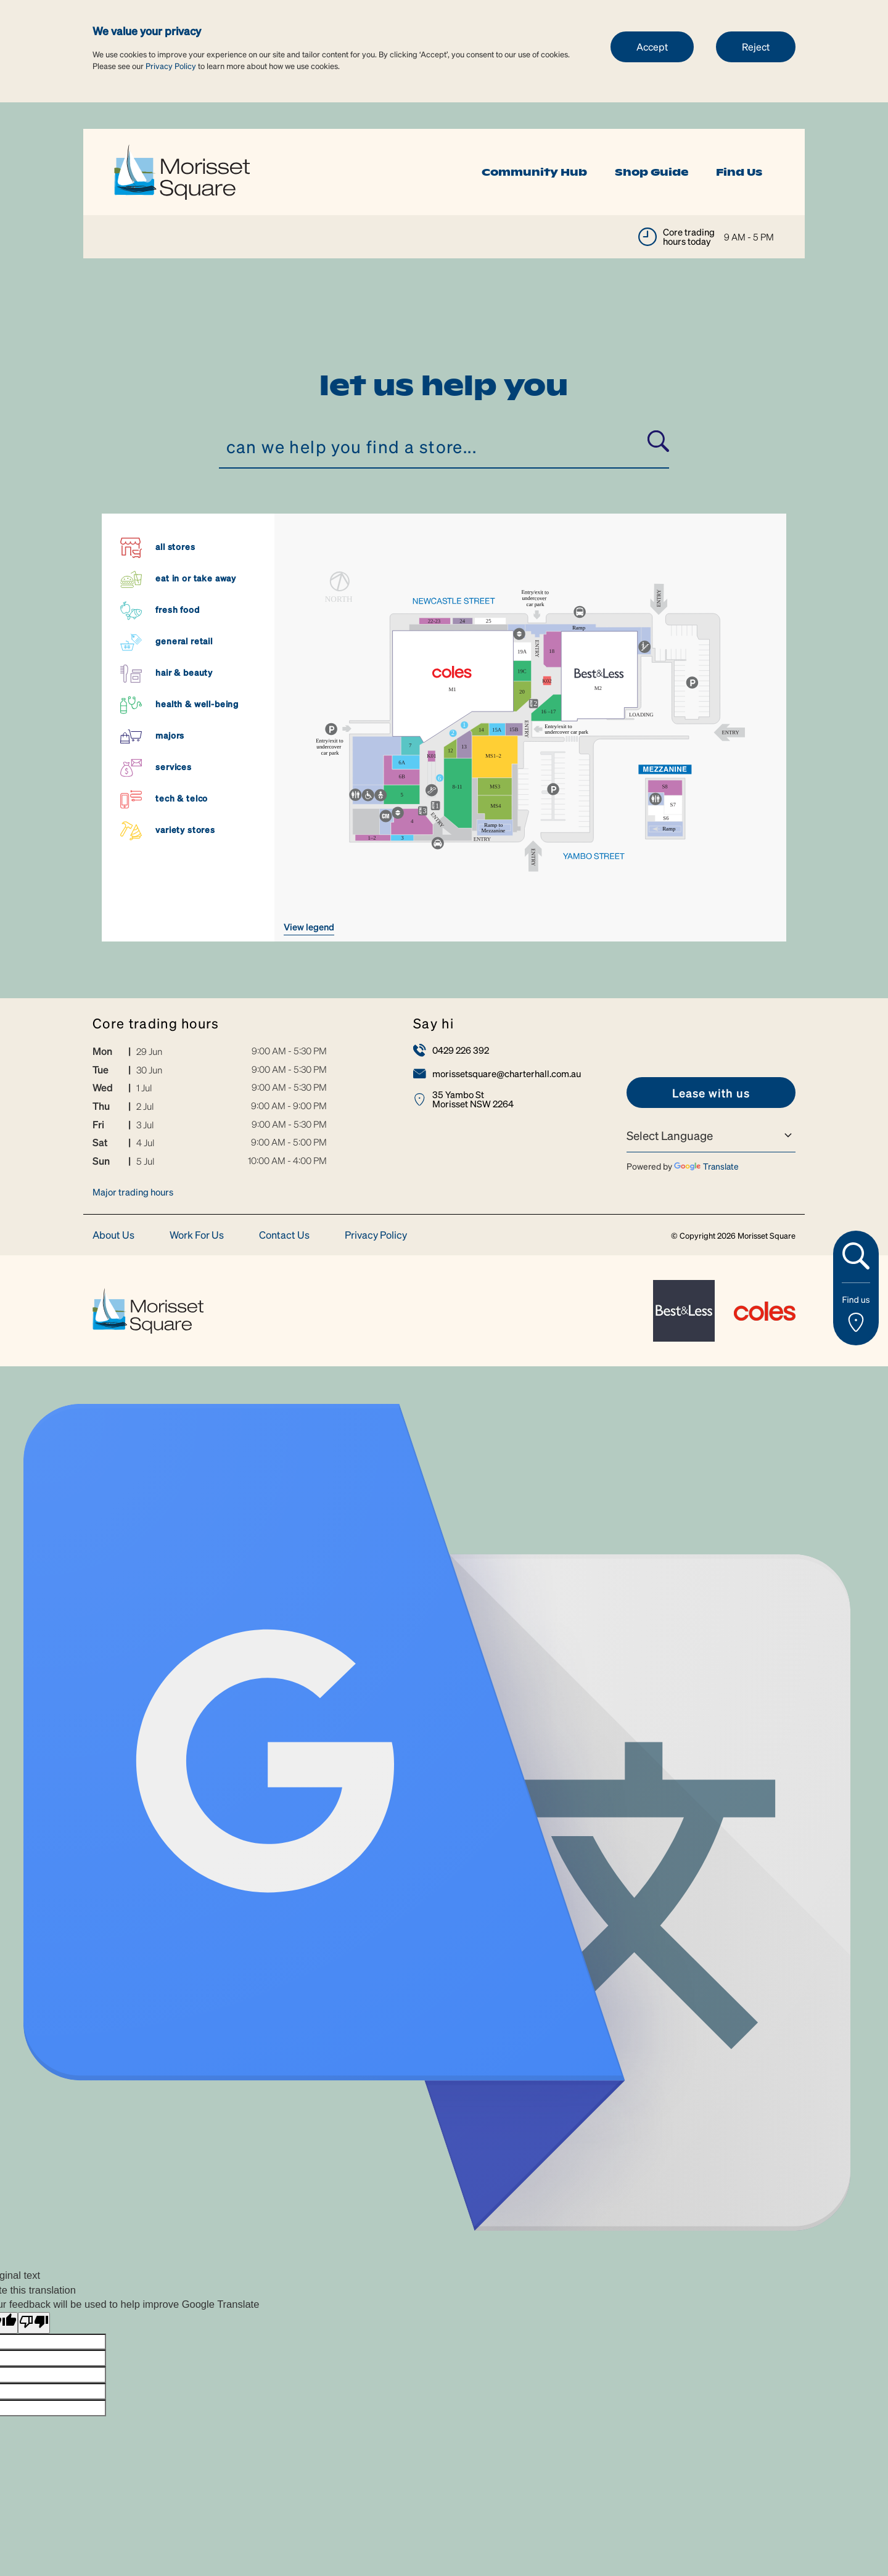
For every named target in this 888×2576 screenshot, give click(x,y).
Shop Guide (651, 172)
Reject (756, 46)
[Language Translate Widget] (711, 1135)
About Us (113, 1235)
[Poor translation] (34, 2323)
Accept (652, 46)
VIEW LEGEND (309, 927)
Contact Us (284, 1235)
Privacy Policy (171, 65)
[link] (182, 170)
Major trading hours (132, 1192)
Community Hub (534, 172)
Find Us (739, 172)
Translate (706, 1165)
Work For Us (197, 1235)
